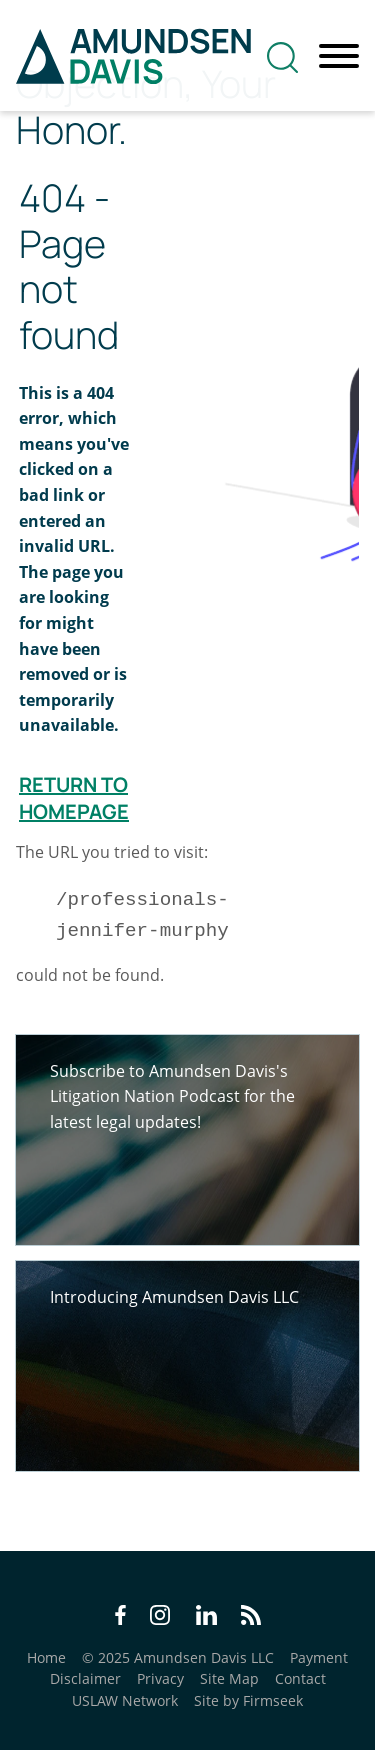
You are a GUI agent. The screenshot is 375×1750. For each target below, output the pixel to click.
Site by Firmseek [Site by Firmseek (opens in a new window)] (248, 1700)
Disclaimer (85, 1678)
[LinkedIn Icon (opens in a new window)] (206, 1618)
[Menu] (339, 57)
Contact (300, 1678)
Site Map (229, 1678)
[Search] (282, 57)
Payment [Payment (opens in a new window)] (319, 1657)
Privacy (160, 1678)
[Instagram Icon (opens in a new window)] (161, 1618)
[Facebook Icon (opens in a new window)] (120, 1618)
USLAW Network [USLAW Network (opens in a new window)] (125, 1700)
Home (46, 1657)
